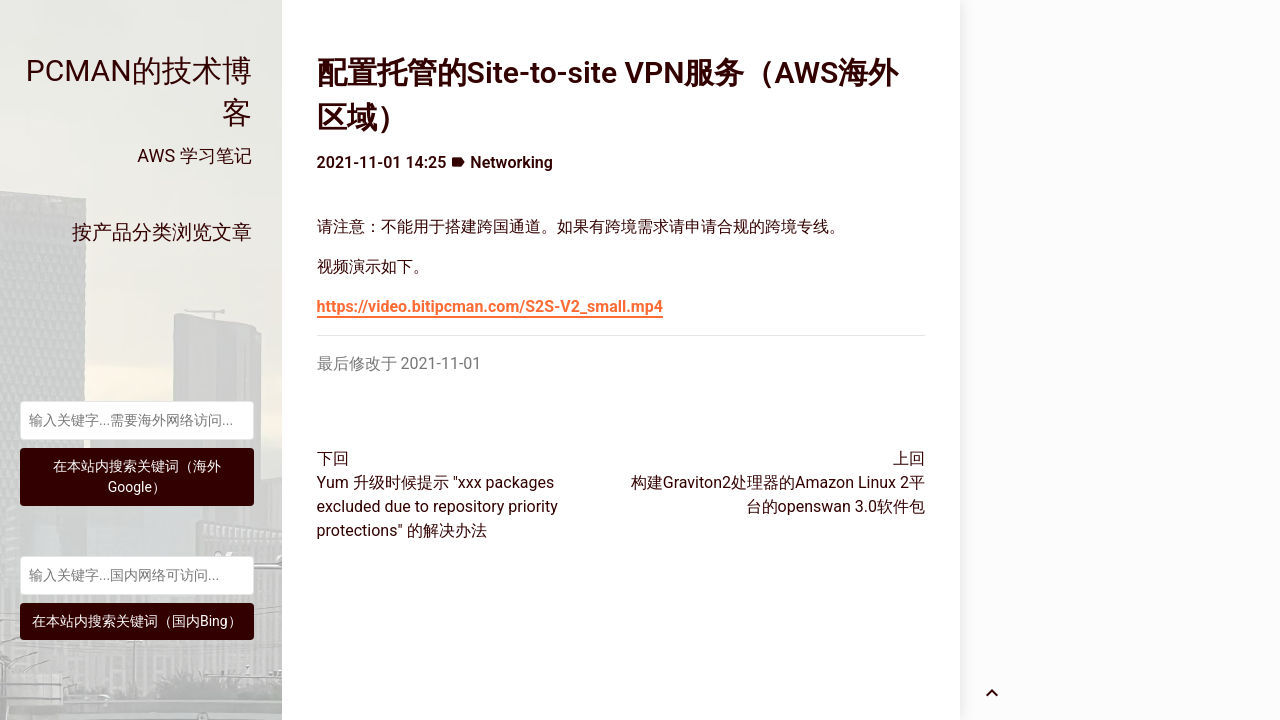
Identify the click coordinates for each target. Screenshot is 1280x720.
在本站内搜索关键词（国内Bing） (137, 621)
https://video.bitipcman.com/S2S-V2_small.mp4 (490, 306)
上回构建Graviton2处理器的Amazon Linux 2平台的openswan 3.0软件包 (778, 482)
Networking (511, 162)
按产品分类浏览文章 (162, 232)
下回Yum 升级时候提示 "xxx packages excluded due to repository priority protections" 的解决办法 (437, 494)
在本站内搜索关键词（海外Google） (137, 476)
